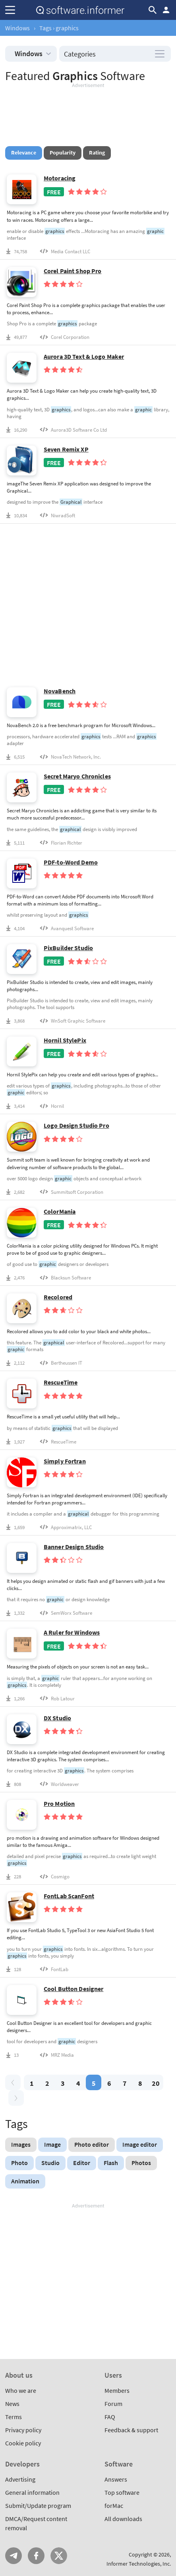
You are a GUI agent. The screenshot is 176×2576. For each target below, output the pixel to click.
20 (156, 2083)
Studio (50, 2163)
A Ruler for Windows (72, 1632)
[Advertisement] (88, 113)
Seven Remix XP (66, 449)
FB (36, 2555)
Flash (111, 2163)
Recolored (58, 1297)
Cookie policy (23, 2443)
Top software (121, 2492)
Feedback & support (131, 2430)
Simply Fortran (65, 1461)
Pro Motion (59, 1803)
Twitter (58, 2555)
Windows (17, 28)
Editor (81, 2163)
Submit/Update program (38, 2505)
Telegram (13, 2555)
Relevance (23, 152)
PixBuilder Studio (68, 948)
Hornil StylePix (65, 1040)
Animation (25, 2181)
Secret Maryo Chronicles (77, 776)
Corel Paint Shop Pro (72, 271)
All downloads (123, 2519)
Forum (113, 2404)
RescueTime (60, 1382)
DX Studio (57, 1718)
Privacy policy (23, 2430)
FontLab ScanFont (69, 1896)
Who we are (20, 2390)
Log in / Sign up (166, 10)
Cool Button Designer (73, 1989)
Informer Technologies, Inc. (138, 2563)
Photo (19, 2163)
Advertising (20, 2479)
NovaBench (59, 691)
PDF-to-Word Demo (71, 862)
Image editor (139, 2144)
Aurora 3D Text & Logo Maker (84, 356)
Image (52, 2144)
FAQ (109, 2417)
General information (32, 2492)
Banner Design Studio (74, 1547)
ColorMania (59, 1211)
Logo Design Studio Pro (76, 1125)
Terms (13, 2417)
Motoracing (59, 178)
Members (117, 2390)
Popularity (62, 152)
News (12, 2404)
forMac (113, 2505)
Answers (115, 2479)
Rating (97, 152)
